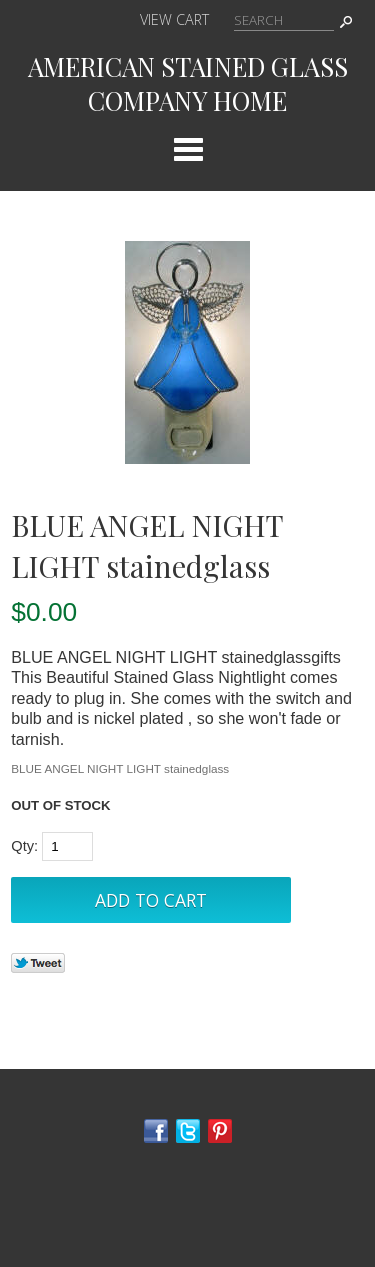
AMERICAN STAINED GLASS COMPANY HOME (188, 83)
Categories (188, 149)
